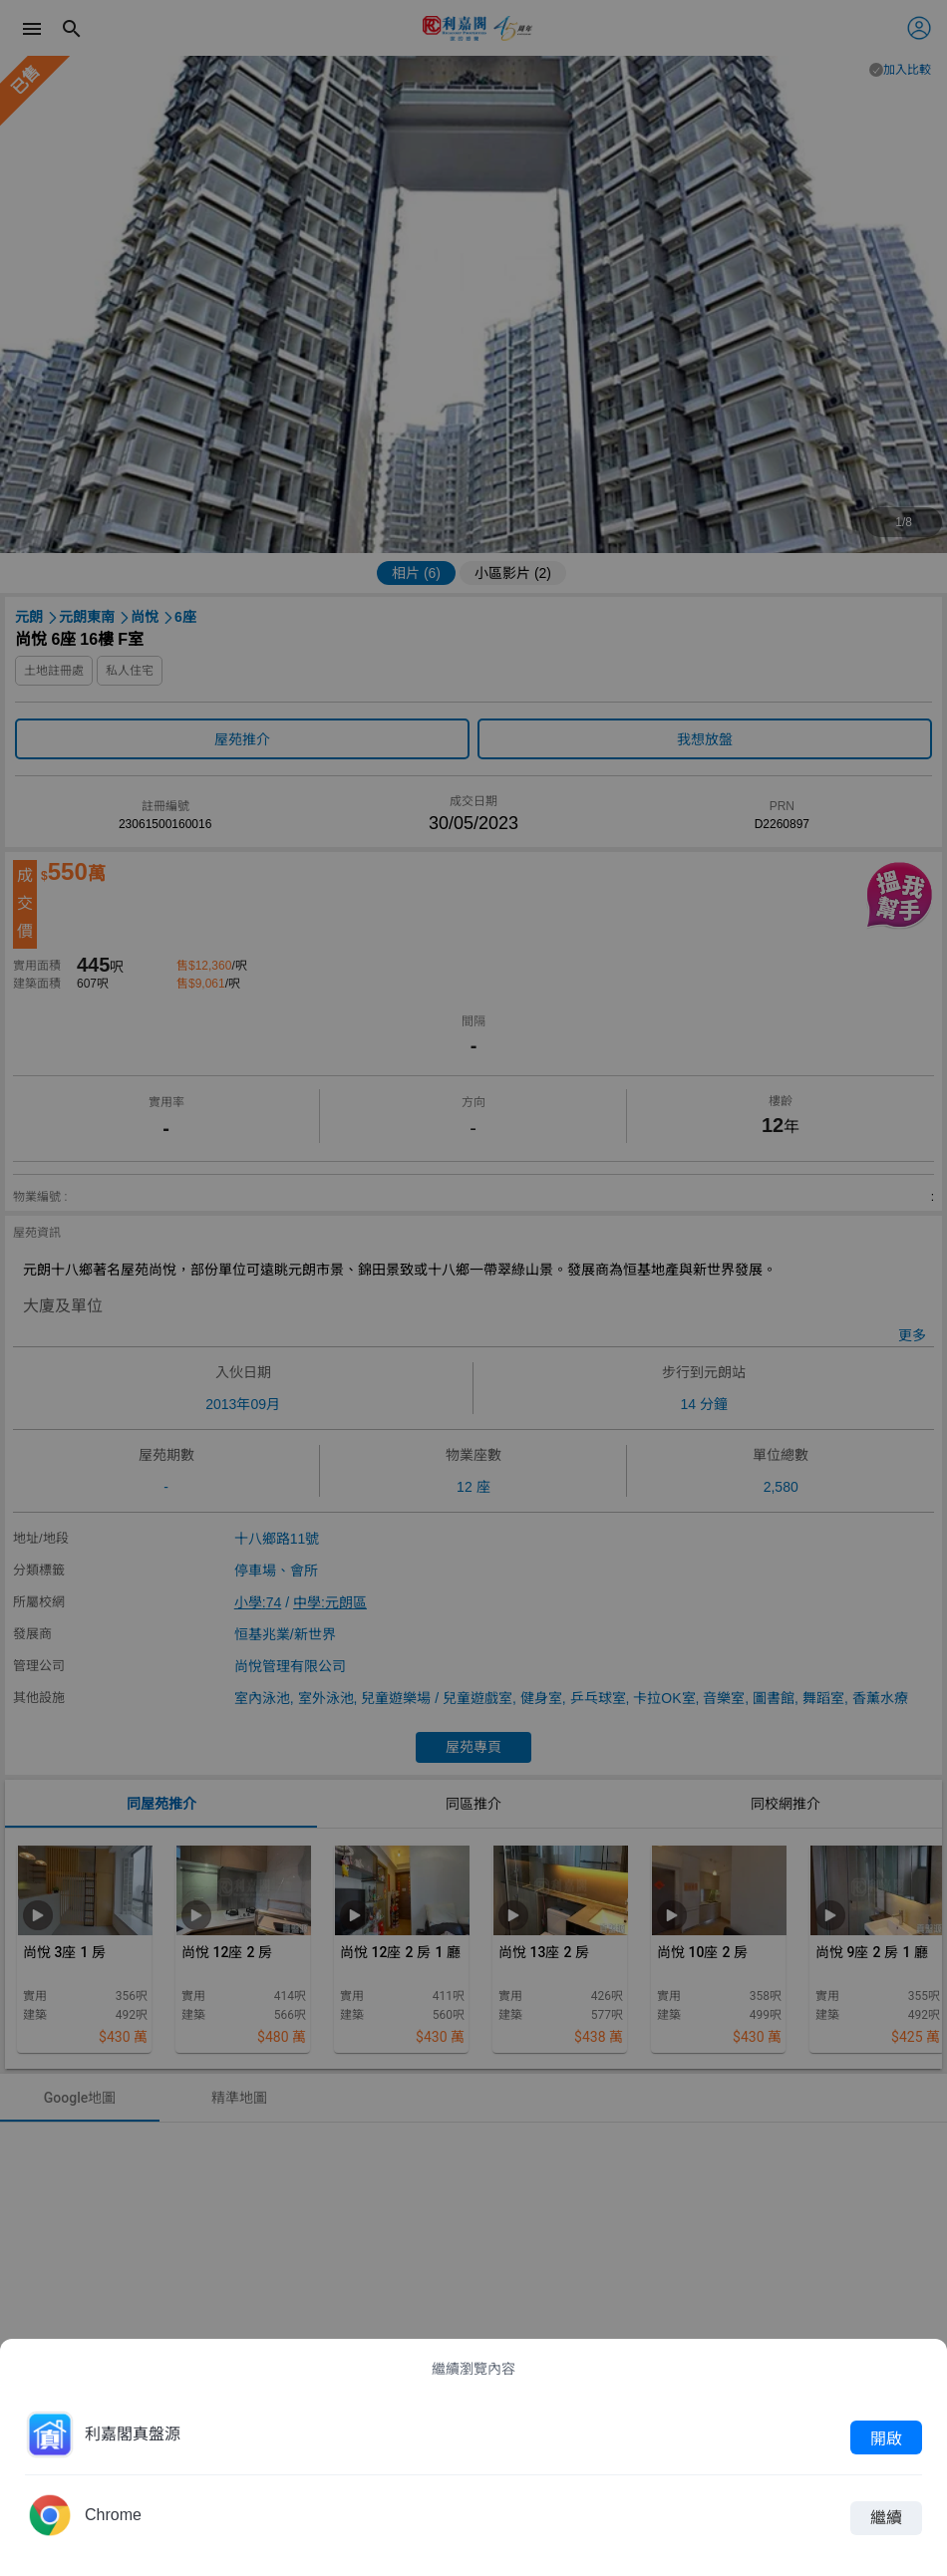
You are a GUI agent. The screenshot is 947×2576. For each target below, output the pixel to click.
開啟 (886, 2437)
